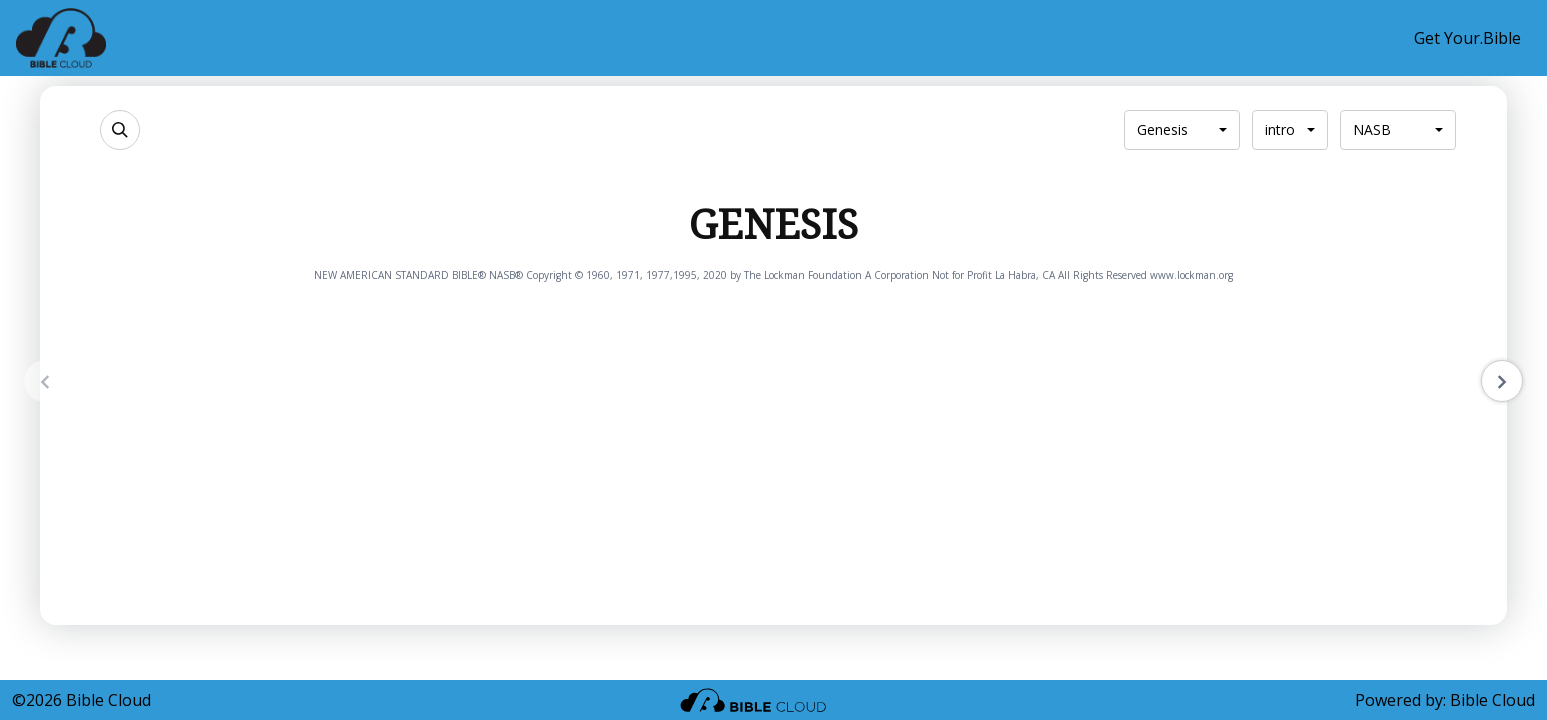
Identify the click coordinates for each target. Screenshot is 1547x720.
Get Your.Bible (1467, 38)
